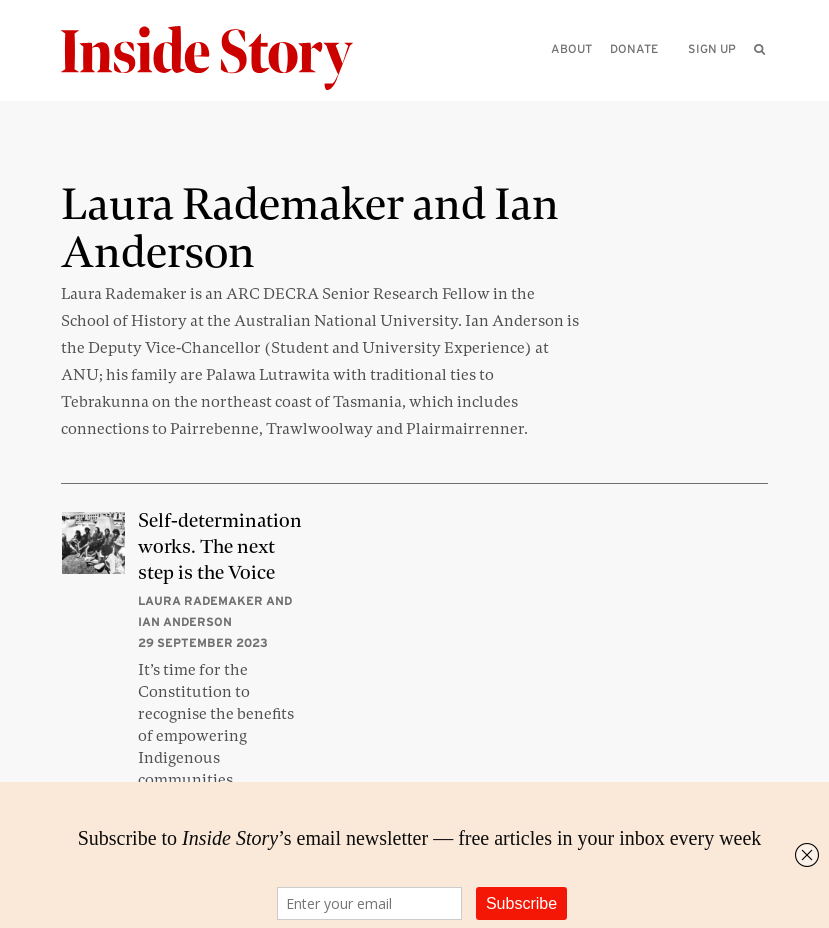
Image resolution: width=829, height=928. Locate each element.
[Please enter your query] (656, 76)
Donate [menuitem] (634, 48)
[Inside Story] (221, 58)
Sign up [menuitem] (712, 48)
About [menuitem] (571, 48)
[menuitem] (759, 49)
